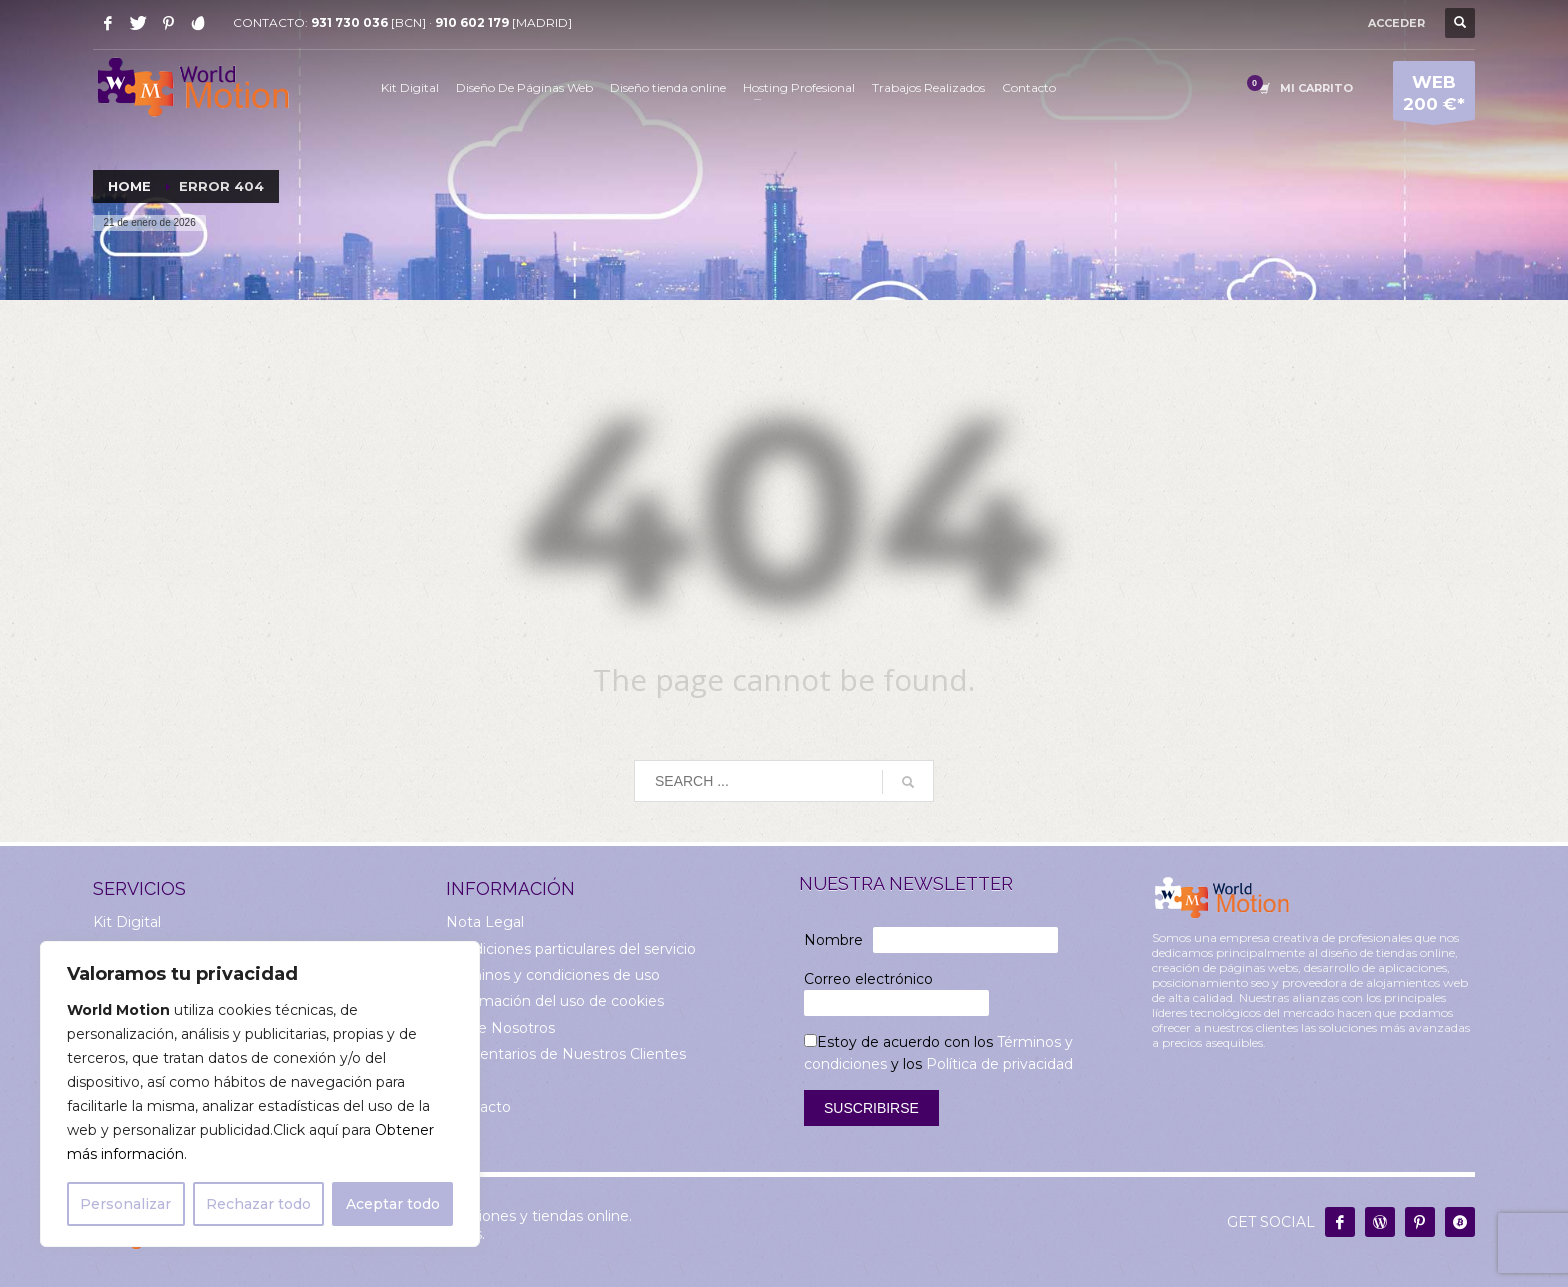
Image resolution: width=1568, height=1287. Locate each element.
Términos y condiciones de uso (553, 975)
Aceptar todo (393, 1204)
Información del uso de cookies (555, 1001)
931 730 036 (349, 22)
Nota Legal (485, 922)
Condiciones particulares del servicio (571, 949)
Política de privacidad (999, 1064)
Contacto (478, 1107)
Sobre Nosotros (500, 1028)
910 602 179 (472, 22)
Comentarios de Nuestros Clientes (566, 1054)
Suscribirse (871, 1108)
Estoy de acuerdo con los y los (938, 1053)
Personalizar (125, 1204)
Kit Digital (127, 922)
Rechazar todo (258, 1204)
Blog (462, 1081)
